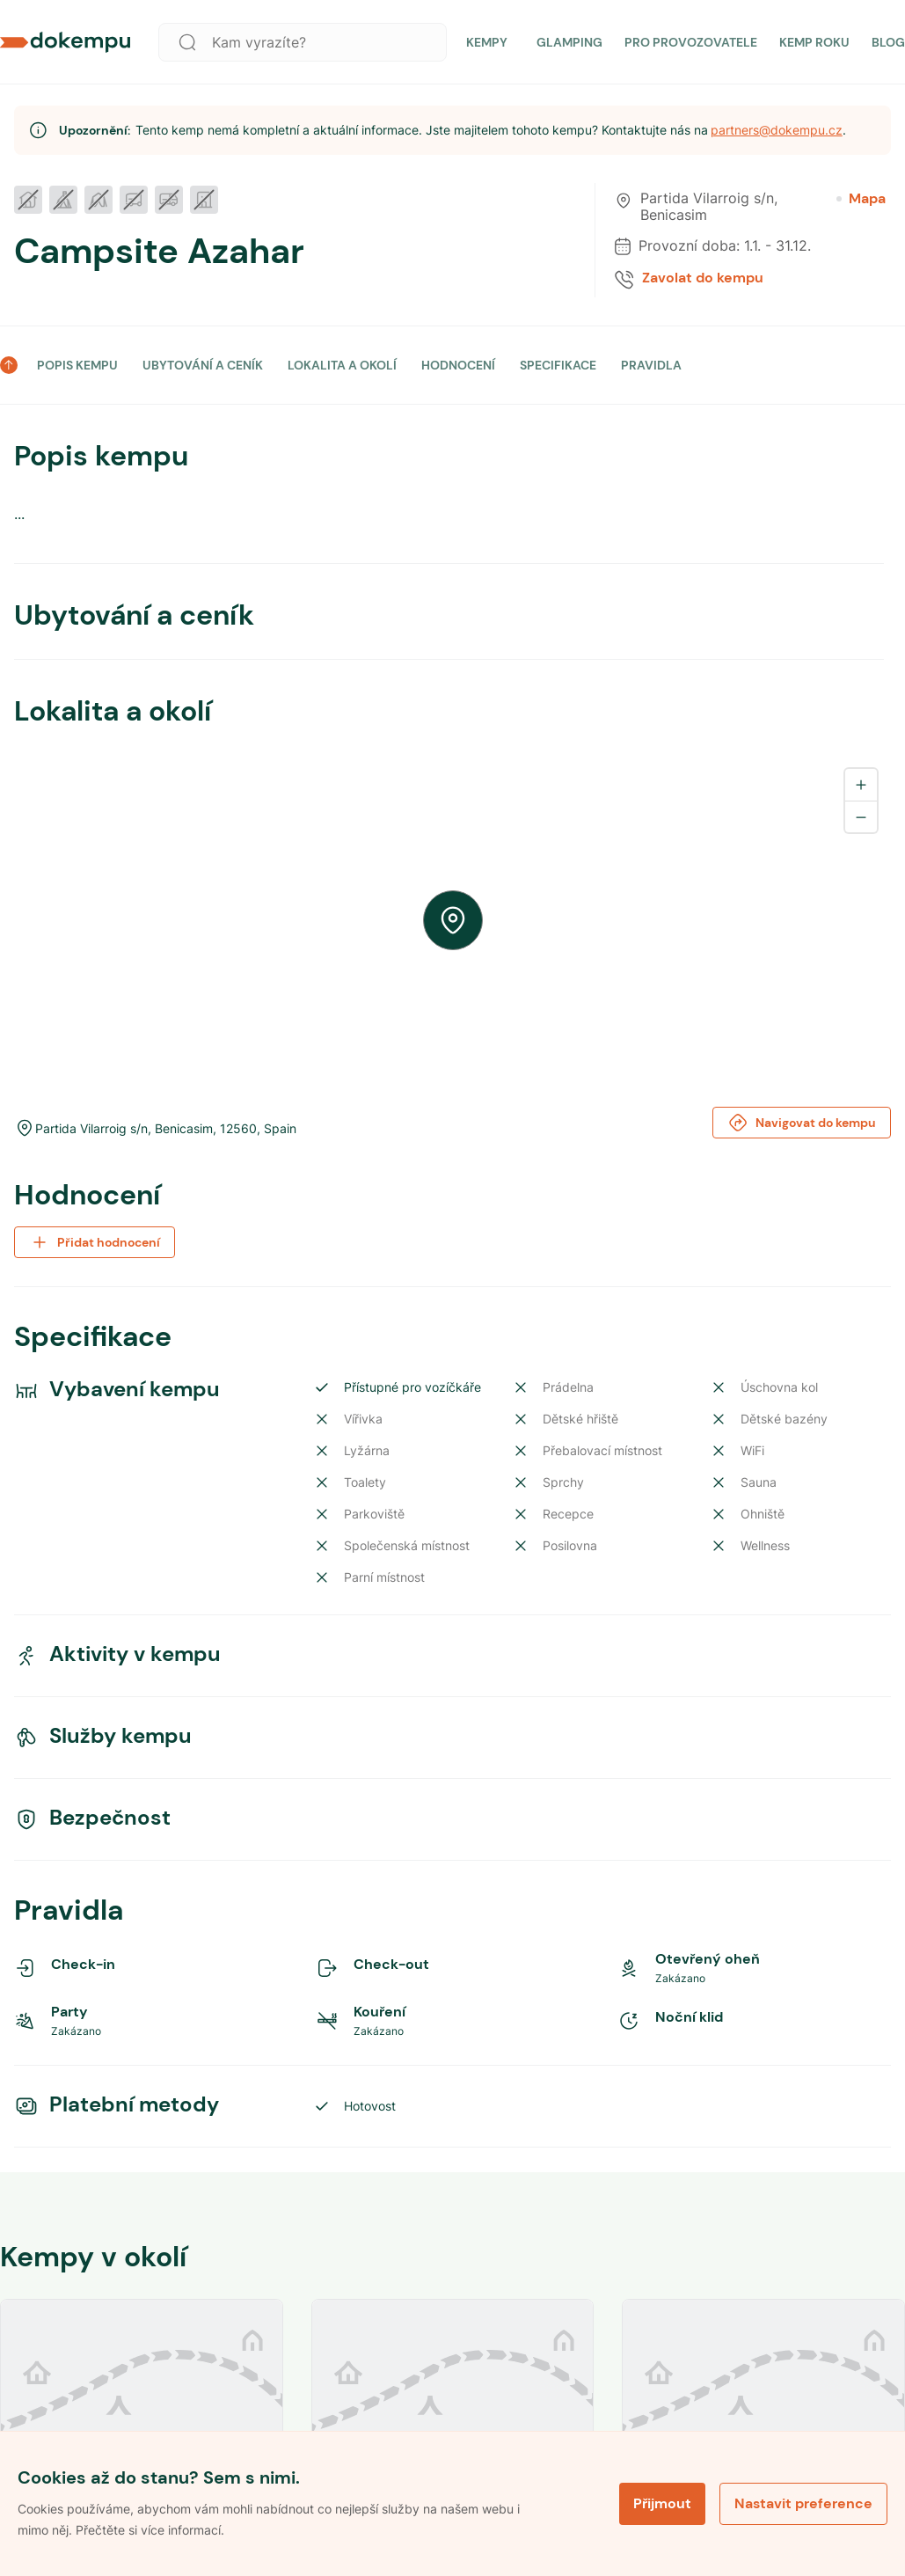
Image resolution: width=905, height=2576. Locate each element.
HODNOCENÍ (458, 365)
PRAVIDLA (651, 365)
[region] (452, 920)
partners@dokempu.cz (777, 129)
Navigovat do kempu (801, 1122)
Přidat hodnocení (94, 1242)
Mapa (861, 199)
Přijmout (662, 2503)
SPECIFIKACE (558, 365)
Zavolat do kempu (702, 278)
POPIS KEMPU (77, 365)
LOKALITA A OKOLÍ (342, 365)
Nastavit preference (803, 2503)
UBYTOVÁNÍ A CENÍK (202, 365)
